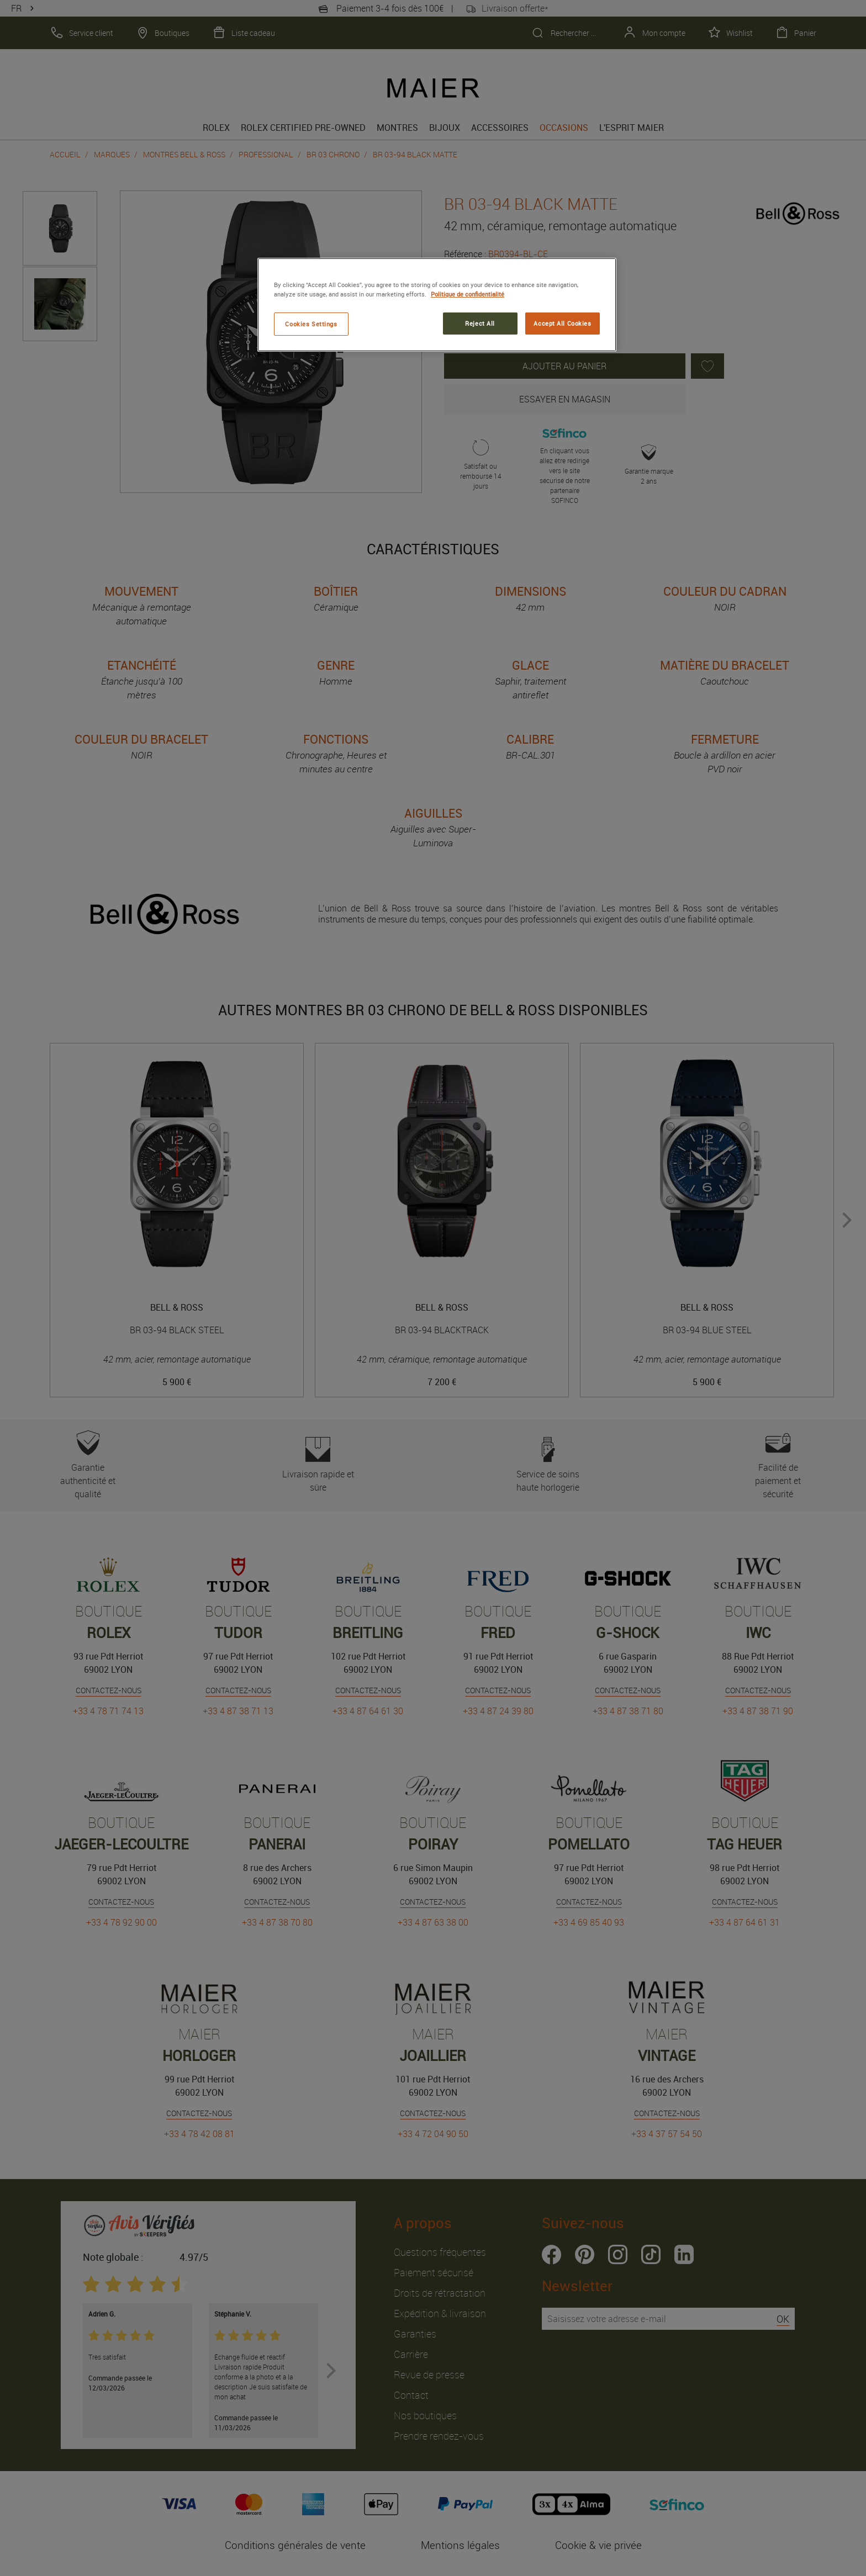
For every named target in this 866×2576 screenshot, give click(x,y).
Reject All (480, 323)
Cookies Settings (311, 324)
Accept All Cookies (562, 323)
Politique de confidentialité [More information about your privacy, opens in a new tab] (467, 294)
